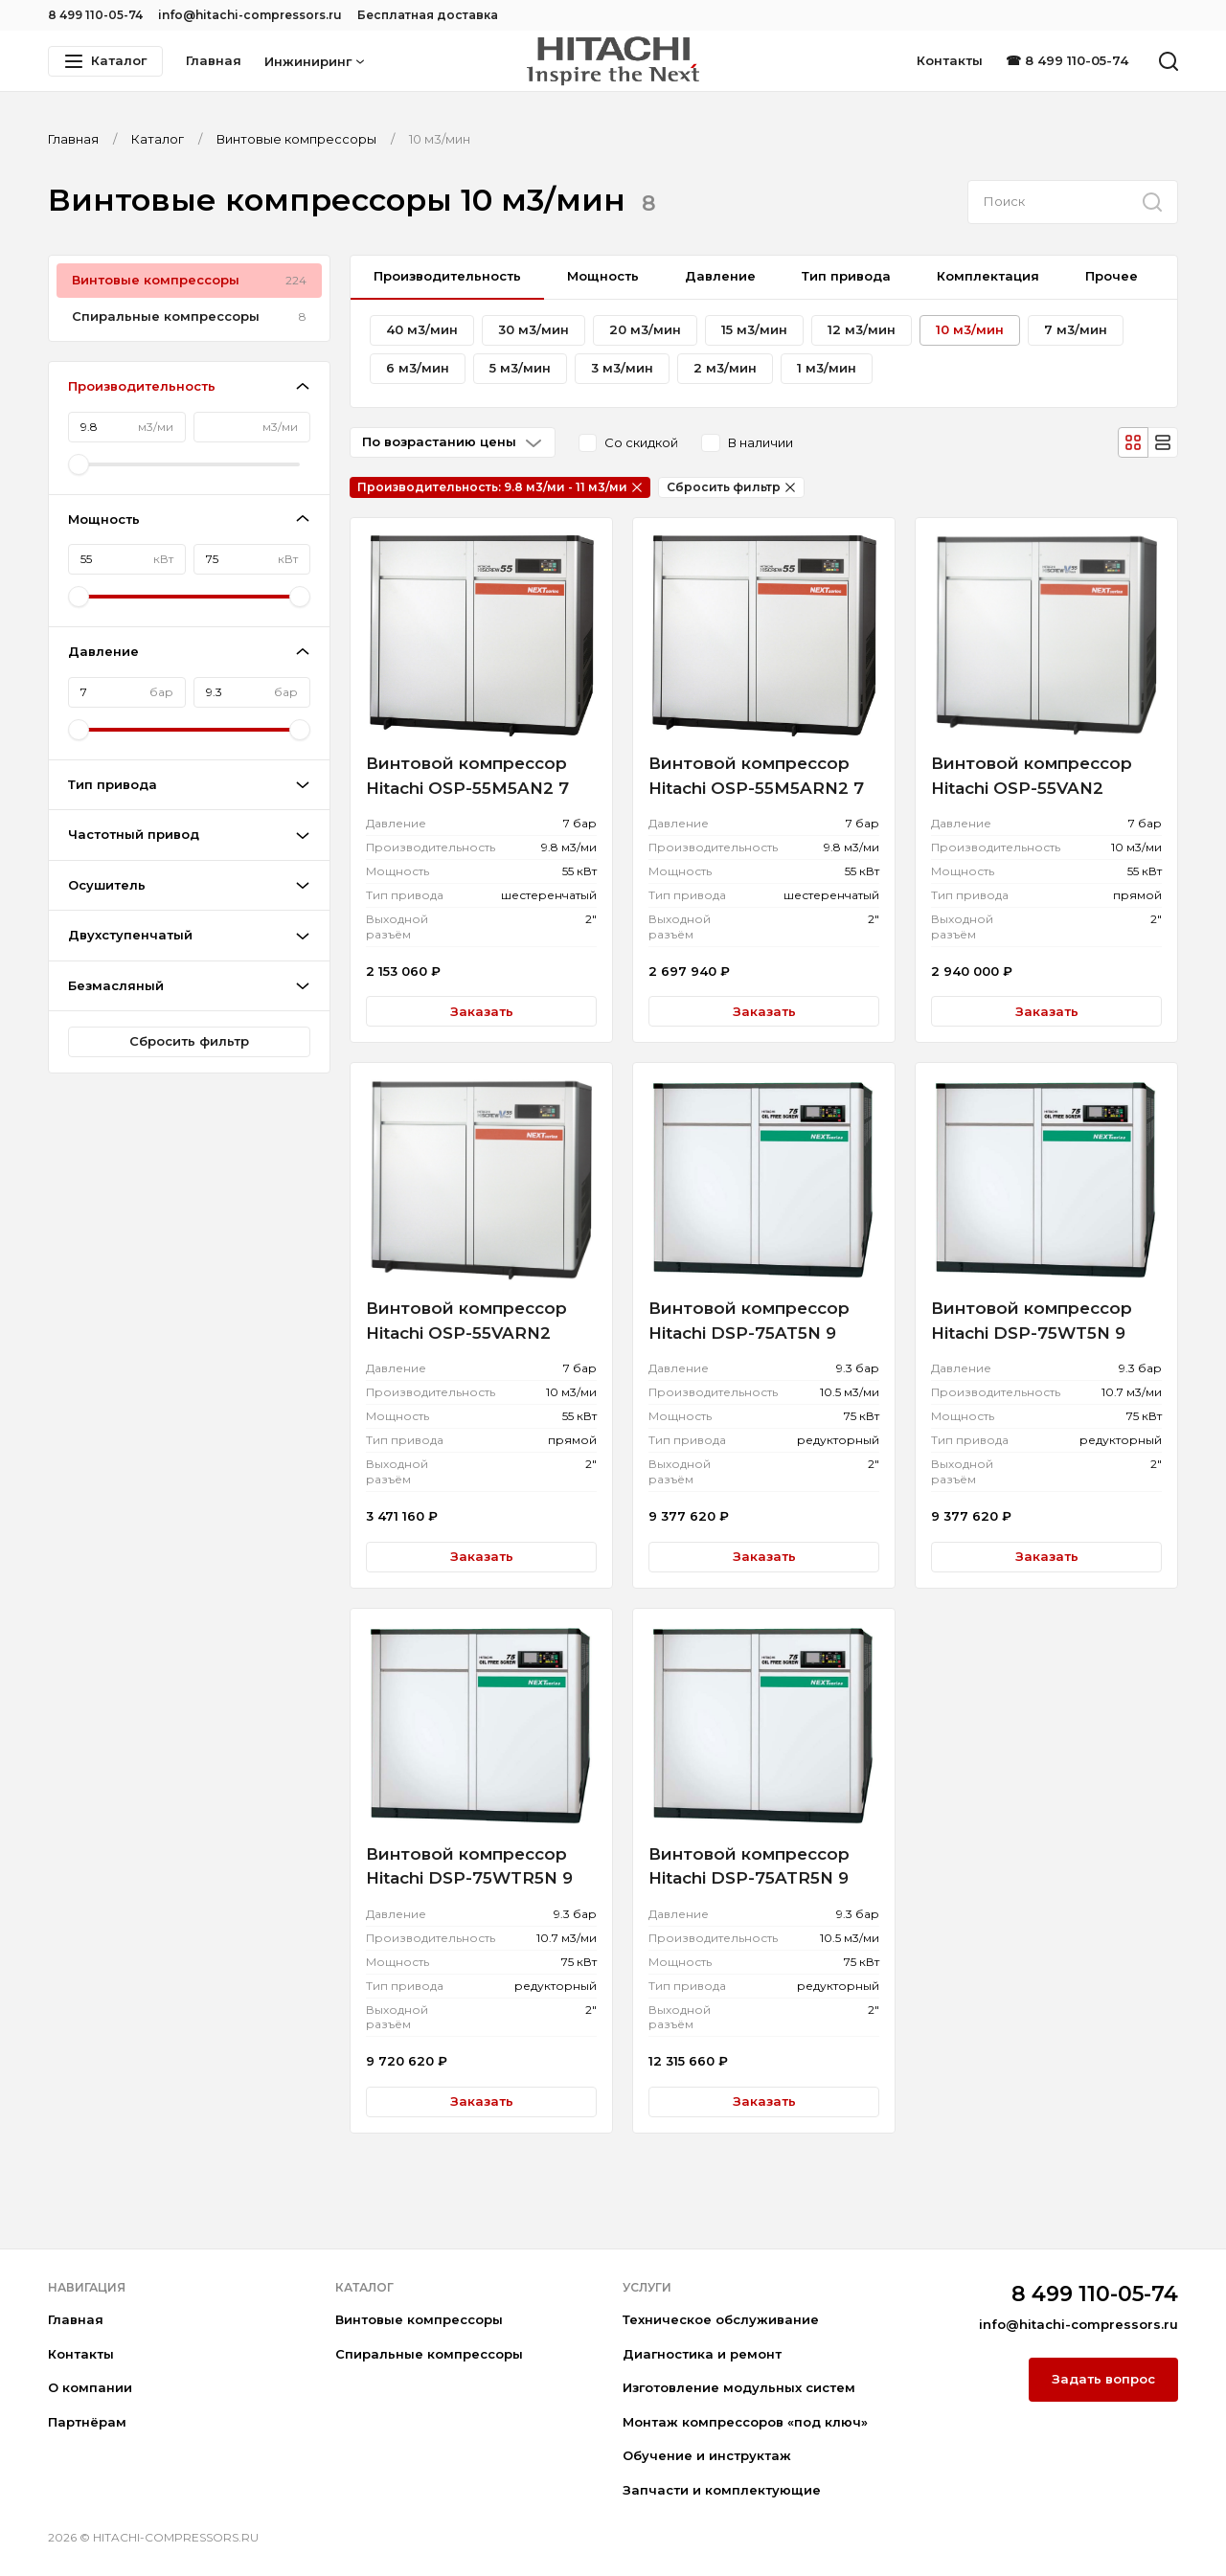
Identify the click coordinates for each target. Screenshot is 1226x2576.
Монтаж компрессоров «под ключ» (745, 2421)
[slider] (78, 464)
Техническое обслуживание (721, 2319)
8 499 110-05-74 (95, 15)
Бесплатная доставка (427, 15)
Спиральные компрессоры (429, 2353)
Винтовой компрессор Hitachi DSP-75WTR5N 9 (469, 1866)
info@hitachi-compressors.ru (250, 15)
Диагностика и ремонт (702, 2353)
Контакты (950, 60)
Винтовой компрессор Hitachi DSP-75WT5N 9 (1031, 1321)
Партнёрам (87, 2421)
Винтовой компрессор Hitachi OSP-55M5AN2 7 (467, 776)
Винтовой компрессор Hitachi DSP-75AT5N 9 (749, 1321)
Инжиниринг (314, 61)
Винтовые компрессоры (419, 2319)
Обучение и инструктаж (707, 2455)
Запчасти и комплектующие (722, 2489)
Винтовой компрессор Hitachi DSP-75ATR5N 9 (749, 1866)
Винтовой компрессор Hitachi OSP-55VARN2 (466, 1321)
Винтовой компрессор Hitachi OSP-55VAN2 (1031, 776)
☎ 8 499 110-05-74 (1067, 60)
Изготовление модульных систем (739, 2387)
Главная (213, 60)
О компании (90, 2387)
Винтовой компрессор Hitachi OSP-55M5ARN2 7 (756, 776)
